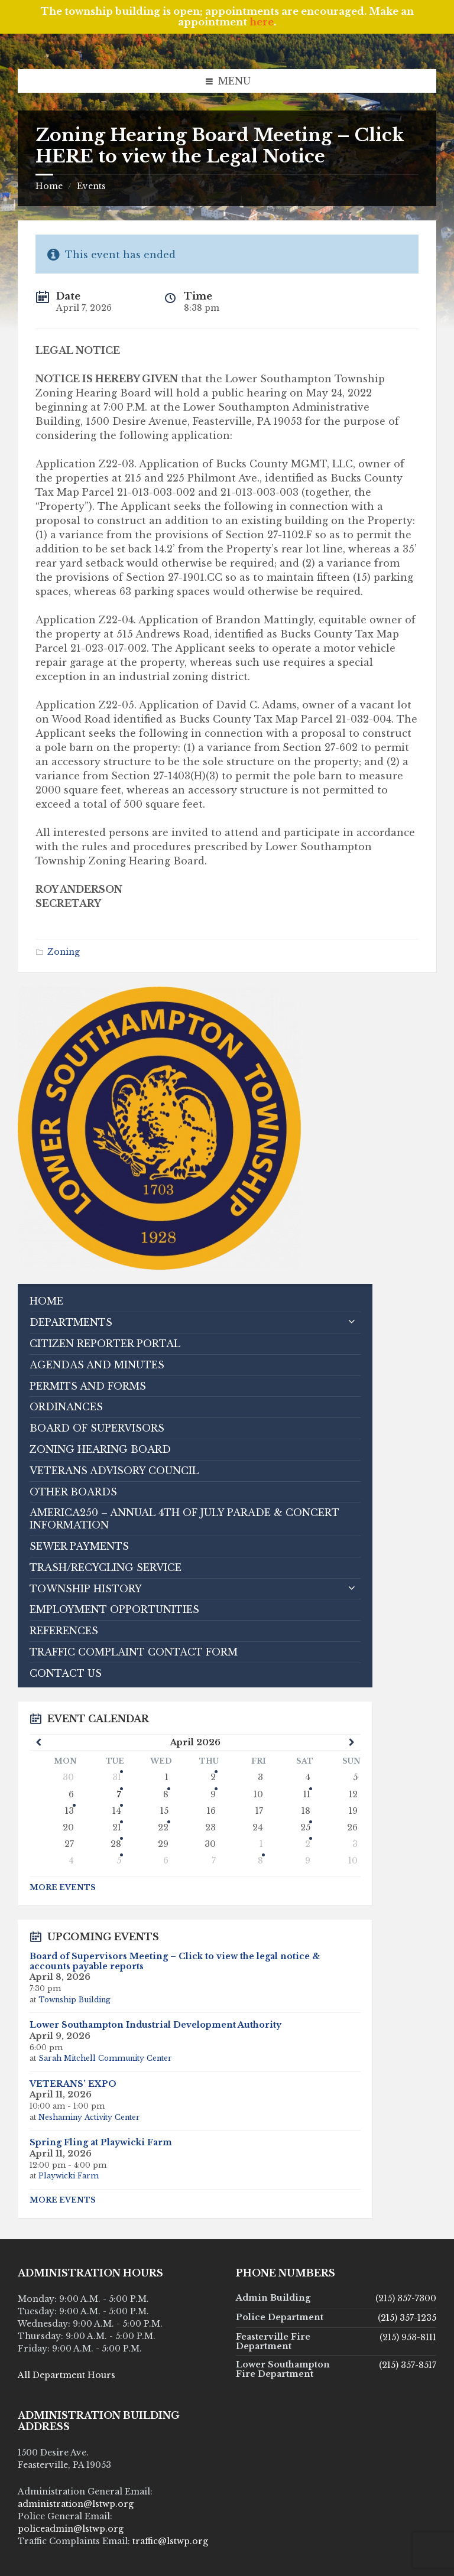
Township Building (74, 1999)
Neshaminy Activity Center (89, 2117)
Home (49, 186)
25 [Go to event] (305, 1827)
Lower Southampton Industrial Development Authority (155, 2024)
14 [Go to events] (116, 1811)
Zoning (63, 952)
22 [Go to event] (163, 1827)
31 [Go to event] (116, 1777)
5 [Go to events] (118, 1860)
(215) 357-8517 (407, 2365)
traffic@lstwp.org (170, 2541)
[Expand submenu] (352, 1322)
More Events (63, 1887)
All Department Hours (66, 2375)
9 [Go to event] (213, 1794)
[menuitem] (195, 1301)
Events (91, 186)
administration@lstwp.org (76, 2504)
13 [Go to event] (69, 1811)
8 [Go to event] (165, 1794)
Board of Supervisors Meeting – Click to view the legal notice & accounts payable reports (175, 1961)
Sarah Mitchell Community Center (105, 2058)
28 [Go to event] (116, 1844)
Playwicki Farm (68, 2175)
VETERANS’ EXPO (73, 2084)
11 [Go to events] (306, 1794)
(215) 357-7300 (405, 2298)
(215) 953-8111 (408, 2337)
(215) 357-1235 (407, 2317)
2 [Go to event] (307, 1844)
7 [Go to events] (119, 1794)
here (261, 22)
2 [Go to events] (213, 1777)
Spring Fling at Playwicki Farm (101, 2142)
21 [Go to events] (116, 1827)
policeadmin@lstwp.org (71, 2528)
